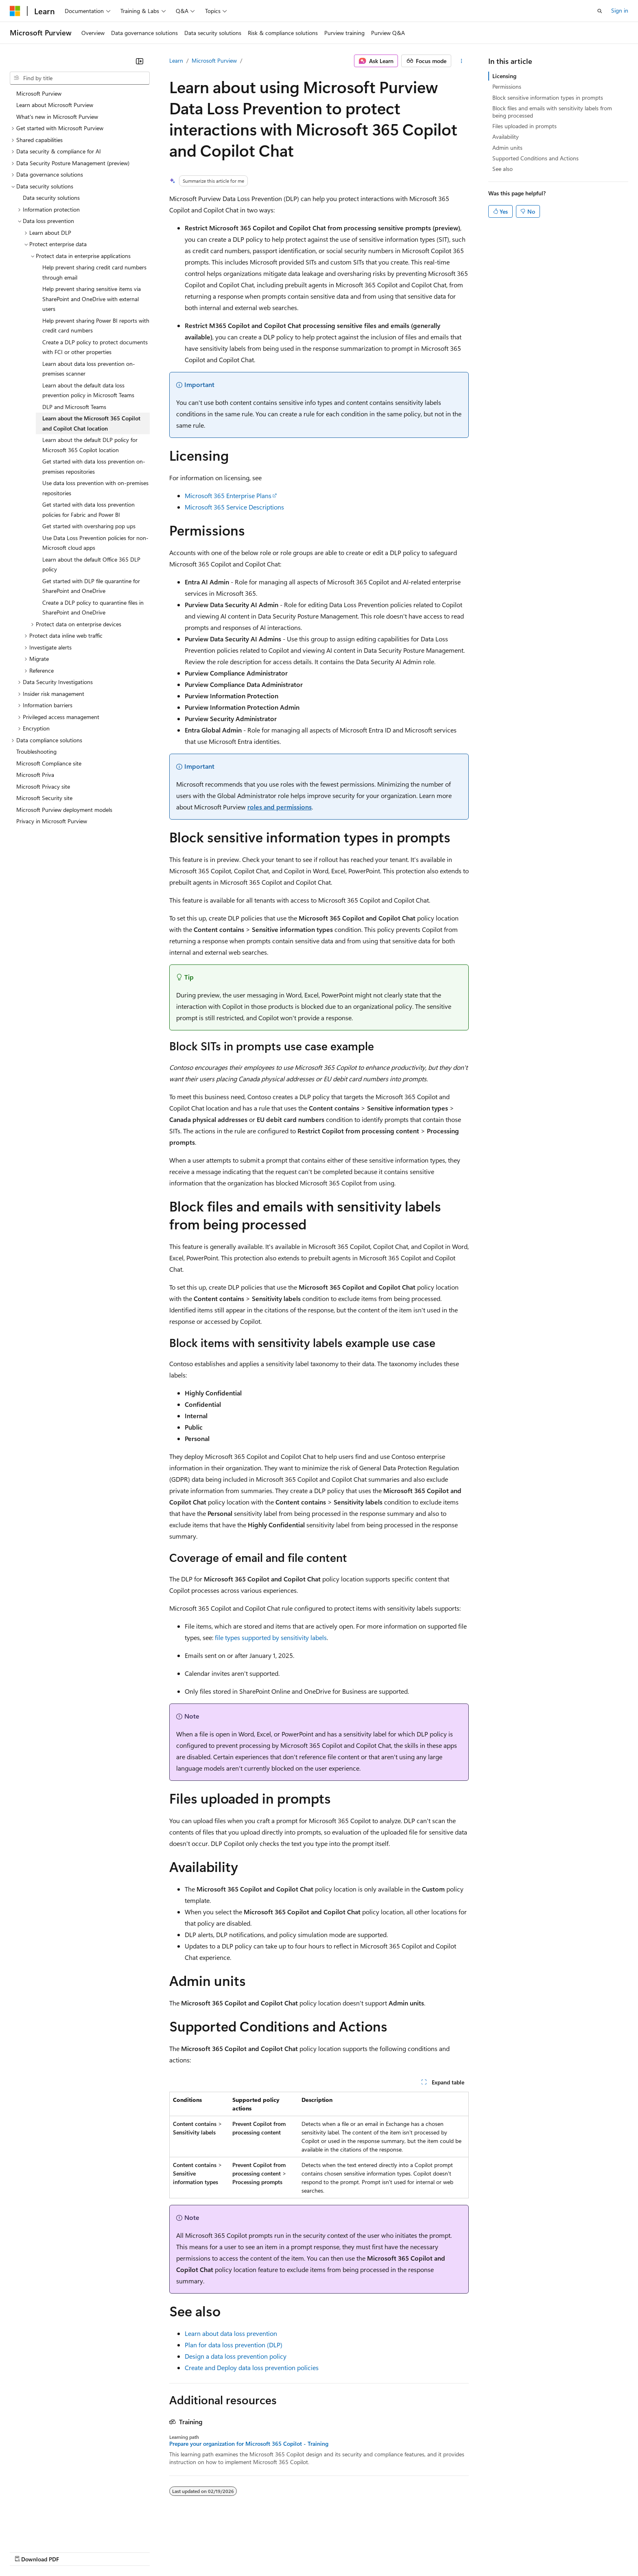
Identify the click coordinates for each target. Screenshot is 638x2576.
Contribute (145, 2551)
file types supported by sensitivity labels (271, 1637)
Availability (505, 136)
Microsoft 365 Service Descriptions (234, 507)
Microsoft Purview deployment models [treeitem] (64, 809)
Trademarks (337, 2551)
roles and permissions (279, 807)
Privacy (178, 2551)
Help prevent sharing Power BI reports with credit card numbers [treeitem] (95, 326)
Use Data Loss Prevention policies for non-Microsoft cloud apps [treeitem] (95, 543)
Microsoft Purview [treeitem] (38, 93)
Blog (110, 2551)
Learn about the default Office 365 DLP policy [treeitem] (91, 564)
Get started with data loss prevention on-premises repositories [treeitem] (93, 466)
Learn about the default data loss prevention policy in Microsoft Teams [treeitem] (88, 390)
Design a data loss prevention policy (235, 2356)
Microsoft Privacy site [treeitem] (43, 786)
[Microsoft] (15, 11)
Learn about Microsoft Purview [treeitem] (54, 105)
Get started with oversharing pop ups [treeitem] (88, 526)
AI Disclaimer (26, 2551)
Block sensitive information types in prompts (547, 97)
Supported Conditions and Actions (535, 158)
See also (502, 169)
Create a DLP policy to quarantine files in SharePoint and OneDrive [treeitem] (93, 608)
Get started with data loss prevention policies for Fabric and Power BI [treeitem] (88, 509)
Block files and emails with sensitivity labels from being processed (552, 111)
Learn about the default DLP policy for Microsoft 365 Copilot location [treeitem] (90, 445)
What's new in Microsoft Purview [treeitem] (57, 116)
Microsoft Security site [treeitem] (44, 798)
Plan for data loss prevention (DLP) (233, 2344)
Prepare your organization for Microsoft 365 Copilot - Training (248, 2443)
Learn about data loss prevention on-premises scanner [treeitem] (88, 369)
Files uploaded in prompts (524, 126)
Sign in (619, 10)
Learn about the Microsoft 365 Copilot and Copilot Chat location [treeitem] (91, 423)
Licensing (504, 76)
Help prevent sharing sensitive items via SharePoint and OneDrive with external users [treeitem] (91, 299)
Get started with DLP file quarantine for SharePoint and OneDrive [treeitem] (91, 586)
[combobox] (80, 78)
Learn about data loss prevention (231, 2333)
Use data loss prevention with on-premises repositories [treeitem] (95, 488)
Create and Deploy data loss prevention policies (252, 2367)
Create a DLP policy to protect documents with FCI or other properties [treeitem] (95, 347)
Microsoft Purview (214, 60)
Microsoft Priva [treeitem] (35, 774)
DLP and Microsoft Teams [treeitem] (74, 407)
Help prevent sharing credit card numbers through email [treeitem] (94, 272)
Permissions (506, 86)
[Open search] (600, 11)
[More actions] (461, 61)
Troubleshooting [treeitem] (36, 751)
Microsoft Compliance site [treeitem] (48, 763)
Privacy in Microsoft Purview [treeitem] (51, 821)
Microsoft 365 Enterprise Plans (228, 495)
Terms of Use (297, 2551)
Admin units (507, 147)
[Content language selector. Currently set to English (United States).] (47, 2532)
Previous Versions (74, 2551)
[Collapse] (139, 61)
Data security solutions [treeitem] (51, 197)
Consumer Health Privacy (233, 2551)
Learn (176, 60)
